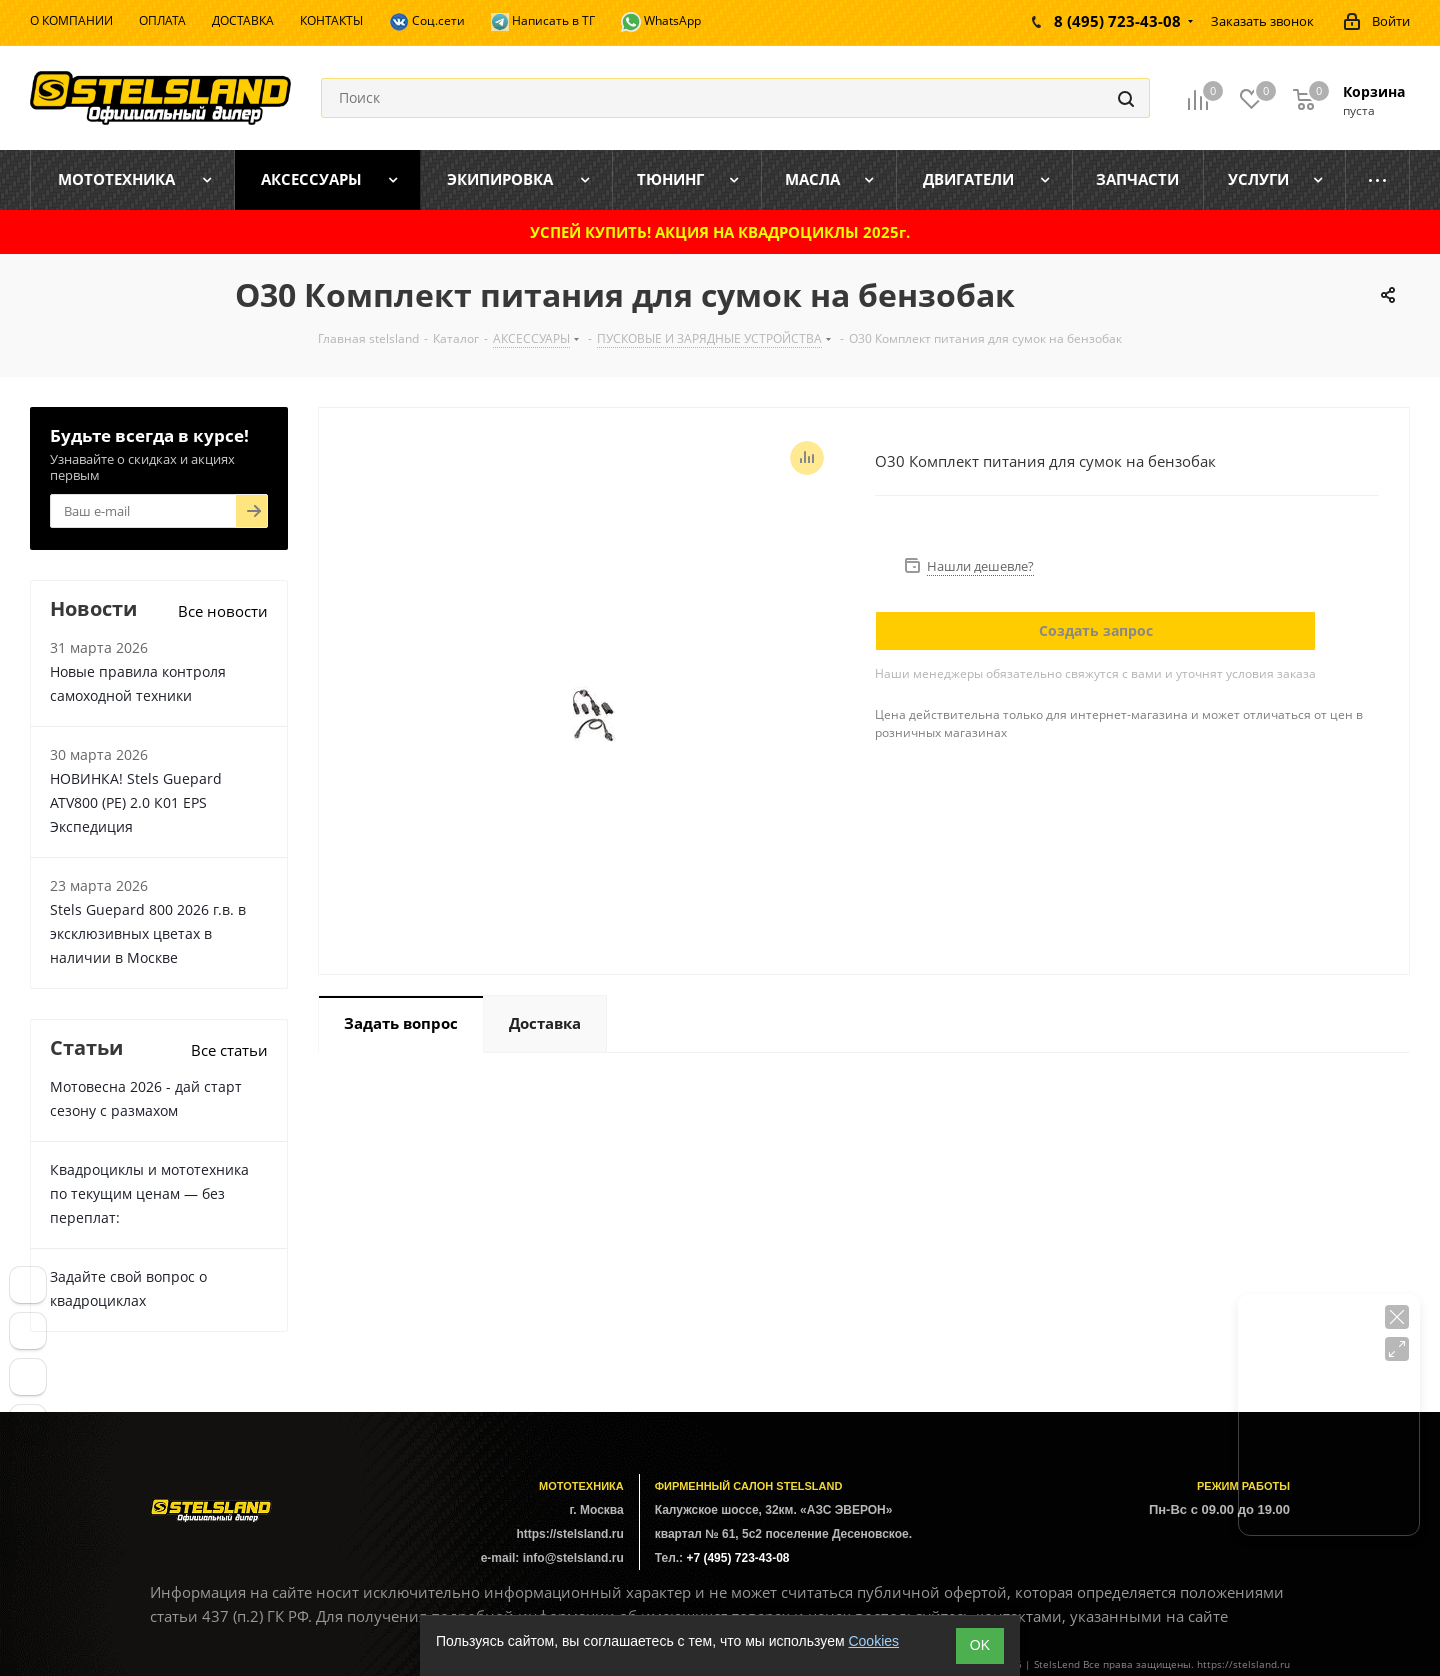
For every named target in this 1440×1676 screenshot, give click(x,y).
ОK (980, 1645)
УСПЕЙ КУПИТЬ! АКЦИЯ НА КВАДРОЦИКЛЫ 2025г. (720, 232)
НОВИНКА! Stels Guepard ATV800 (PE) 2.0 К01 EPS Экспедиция (136, 802)
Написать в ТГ (543, 21)
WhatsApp (661, 22)
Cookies (873, 1641)
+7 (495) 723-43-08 (737, 1558)
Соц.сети (427, 22)
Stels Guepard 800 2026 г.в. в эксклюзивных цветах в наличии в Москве (148, 933)
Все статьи (229, 1050)
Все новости (223, 611)
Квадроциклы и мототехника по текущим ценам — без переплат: (149, 1193)
